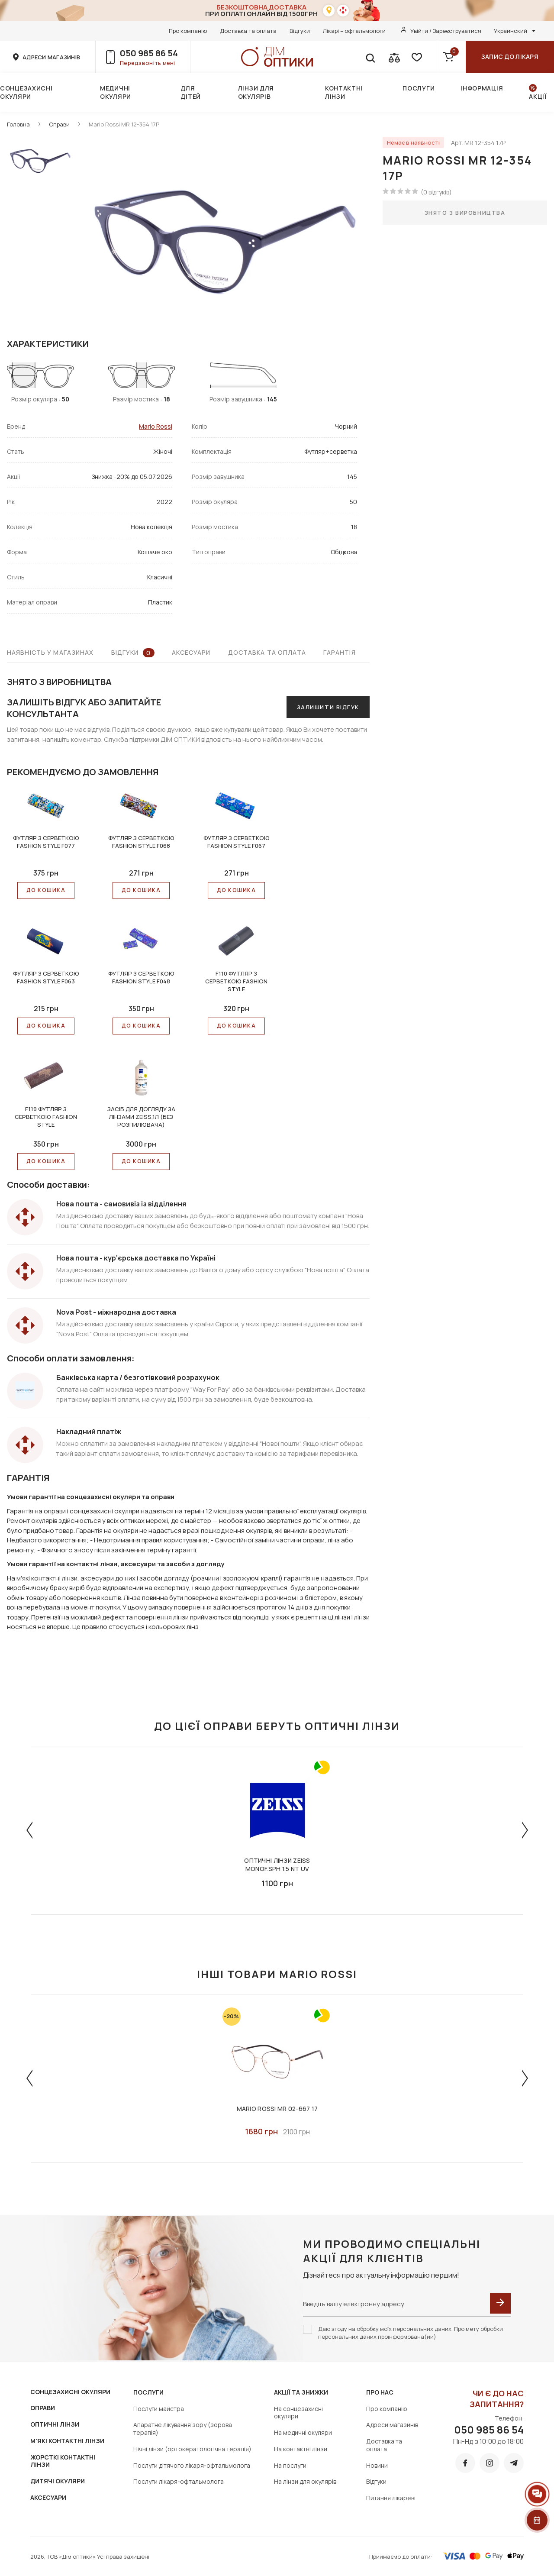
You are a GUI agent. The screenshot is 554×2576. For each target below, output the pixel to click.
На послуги (290, 2465)
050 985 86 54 (149, 53)
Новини (377, 2465)
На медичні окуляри (303, 2432)
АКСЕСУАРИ (48, 2497)
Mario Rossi (155, 426)
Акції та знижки (301, 2392)
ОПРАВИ (42, 2408)
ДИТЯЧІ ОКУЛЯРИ (57, 2481)
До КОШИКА (45, 890)
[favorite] (416, 56)
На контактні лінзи (300, 2449)
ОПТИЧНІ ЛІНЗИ (54, 2424)
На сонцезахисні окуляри (298, 2413)
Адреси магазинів (392, 2425)
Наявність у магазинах (50, 652)
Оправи (59, 124)
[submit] (500, 2303)
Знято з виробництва (465, 213)
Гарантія (339, 652)
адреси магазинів (51, 57)
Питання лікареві (391, 2498)
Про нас (379, 2392)
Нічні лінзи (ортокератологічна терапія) (192, 2449)
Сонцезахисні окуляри (26, 92)
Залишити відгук (328, 707)
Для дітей (190, 92)
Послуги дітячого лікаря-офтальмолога (191, 2465)
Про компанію (188, 31)
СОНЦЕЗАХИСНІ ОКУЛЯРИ (70, 2392)
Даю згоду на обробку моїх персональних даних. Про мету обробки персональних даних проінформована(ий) (410, 2332)
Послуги (419, 88)
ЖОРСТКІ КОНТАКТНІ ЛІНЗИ (62, 2461)
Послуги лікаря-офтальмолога (178, 2481)
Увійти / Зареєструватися (445, 31)
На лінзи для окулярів (305, 2481)
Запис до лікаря (509, 56)
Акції (538, 96)
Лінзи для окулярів (256, 92)
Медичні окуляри (115, 92)
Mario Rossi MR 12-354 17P (124, 124)
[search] (370, 56)
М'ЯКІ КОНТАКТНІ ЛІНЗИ (67, 2441)
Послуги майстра (158, 2409)
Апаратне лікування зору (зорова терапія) (182, 2429)
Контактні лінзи (344, 92)
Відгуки (300, 31)
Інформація (482, 88)
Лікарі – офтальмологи (354, 31)
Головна (18, 124)
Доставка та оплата (248, 31)
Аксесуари (191, 652)
